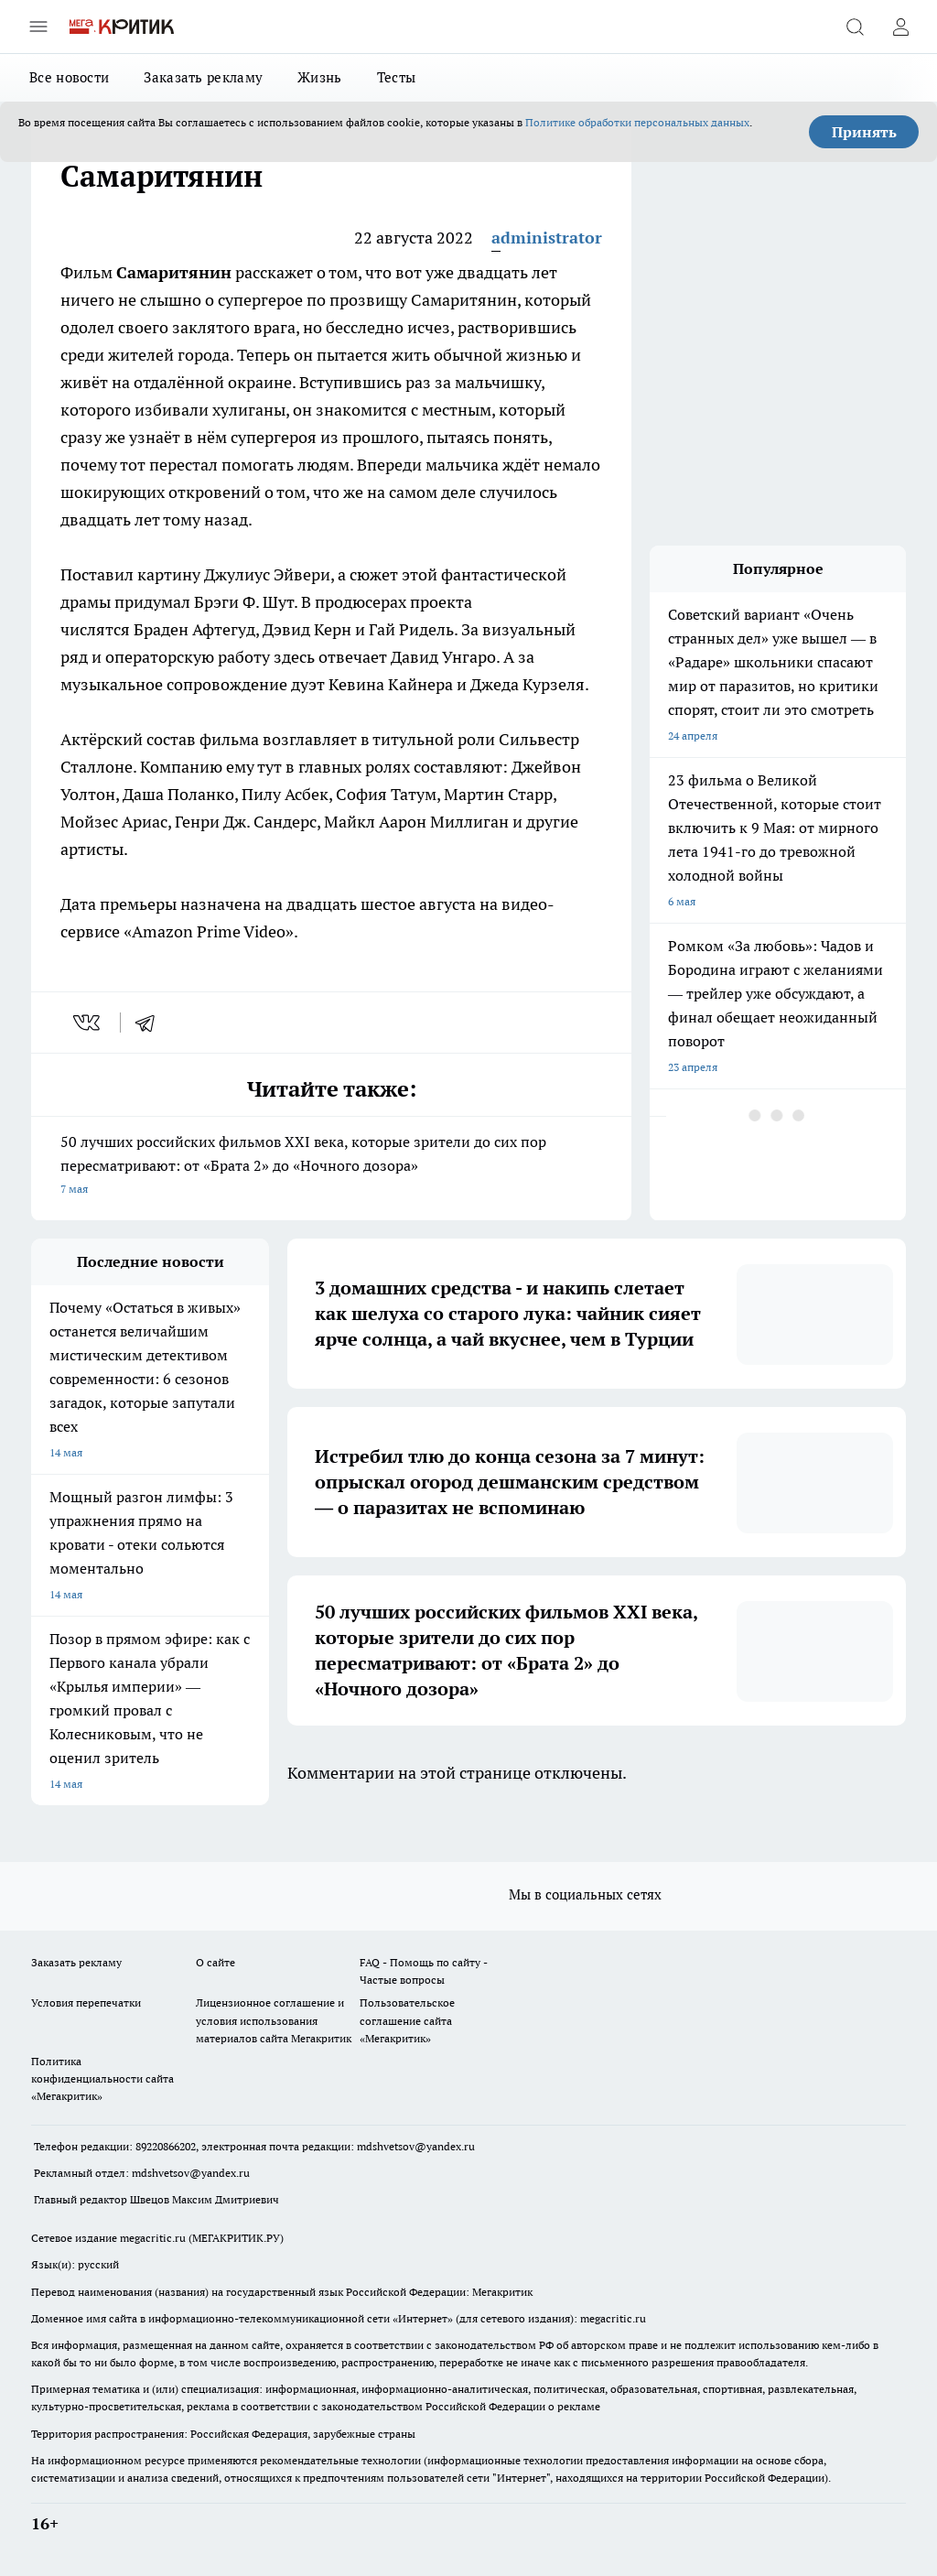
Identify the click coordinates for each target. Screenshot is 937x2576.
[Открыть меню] (38, 26)
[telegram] (151, 1022)
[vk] (88, 1022)
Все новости (69, 77)
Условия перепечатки (86, 2002)
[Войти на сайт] (900, 26)
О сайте (215, 1962)
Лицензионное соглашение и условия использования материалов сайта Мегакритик (273, 2020)
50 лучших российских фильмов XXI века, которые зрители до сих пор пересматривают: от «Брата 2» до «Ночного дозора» (331, 1166)
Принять (864, 132)
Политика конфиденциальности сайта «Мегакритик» (102, 2078)
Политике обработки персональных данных (637, 122)
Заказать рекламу (203, 77)
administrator (546, 237)
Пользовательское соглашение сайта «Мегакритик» (407, 2020)
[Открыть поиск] (854, 26)
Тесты (396, 77)
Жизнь (319, 77)
